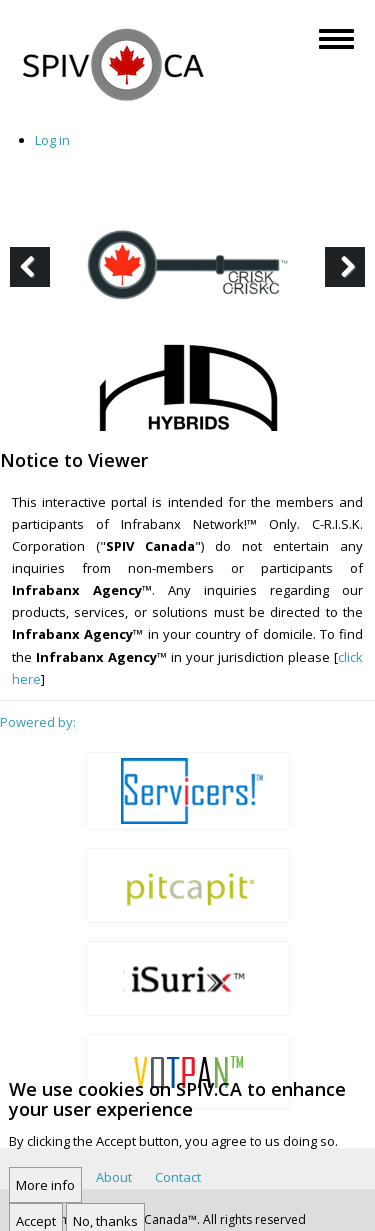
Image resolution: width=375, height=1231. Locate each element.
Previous (35, 285)
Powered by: (38, 722)
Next (349, 285)
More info (45, 1196)
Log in (52, 140)
